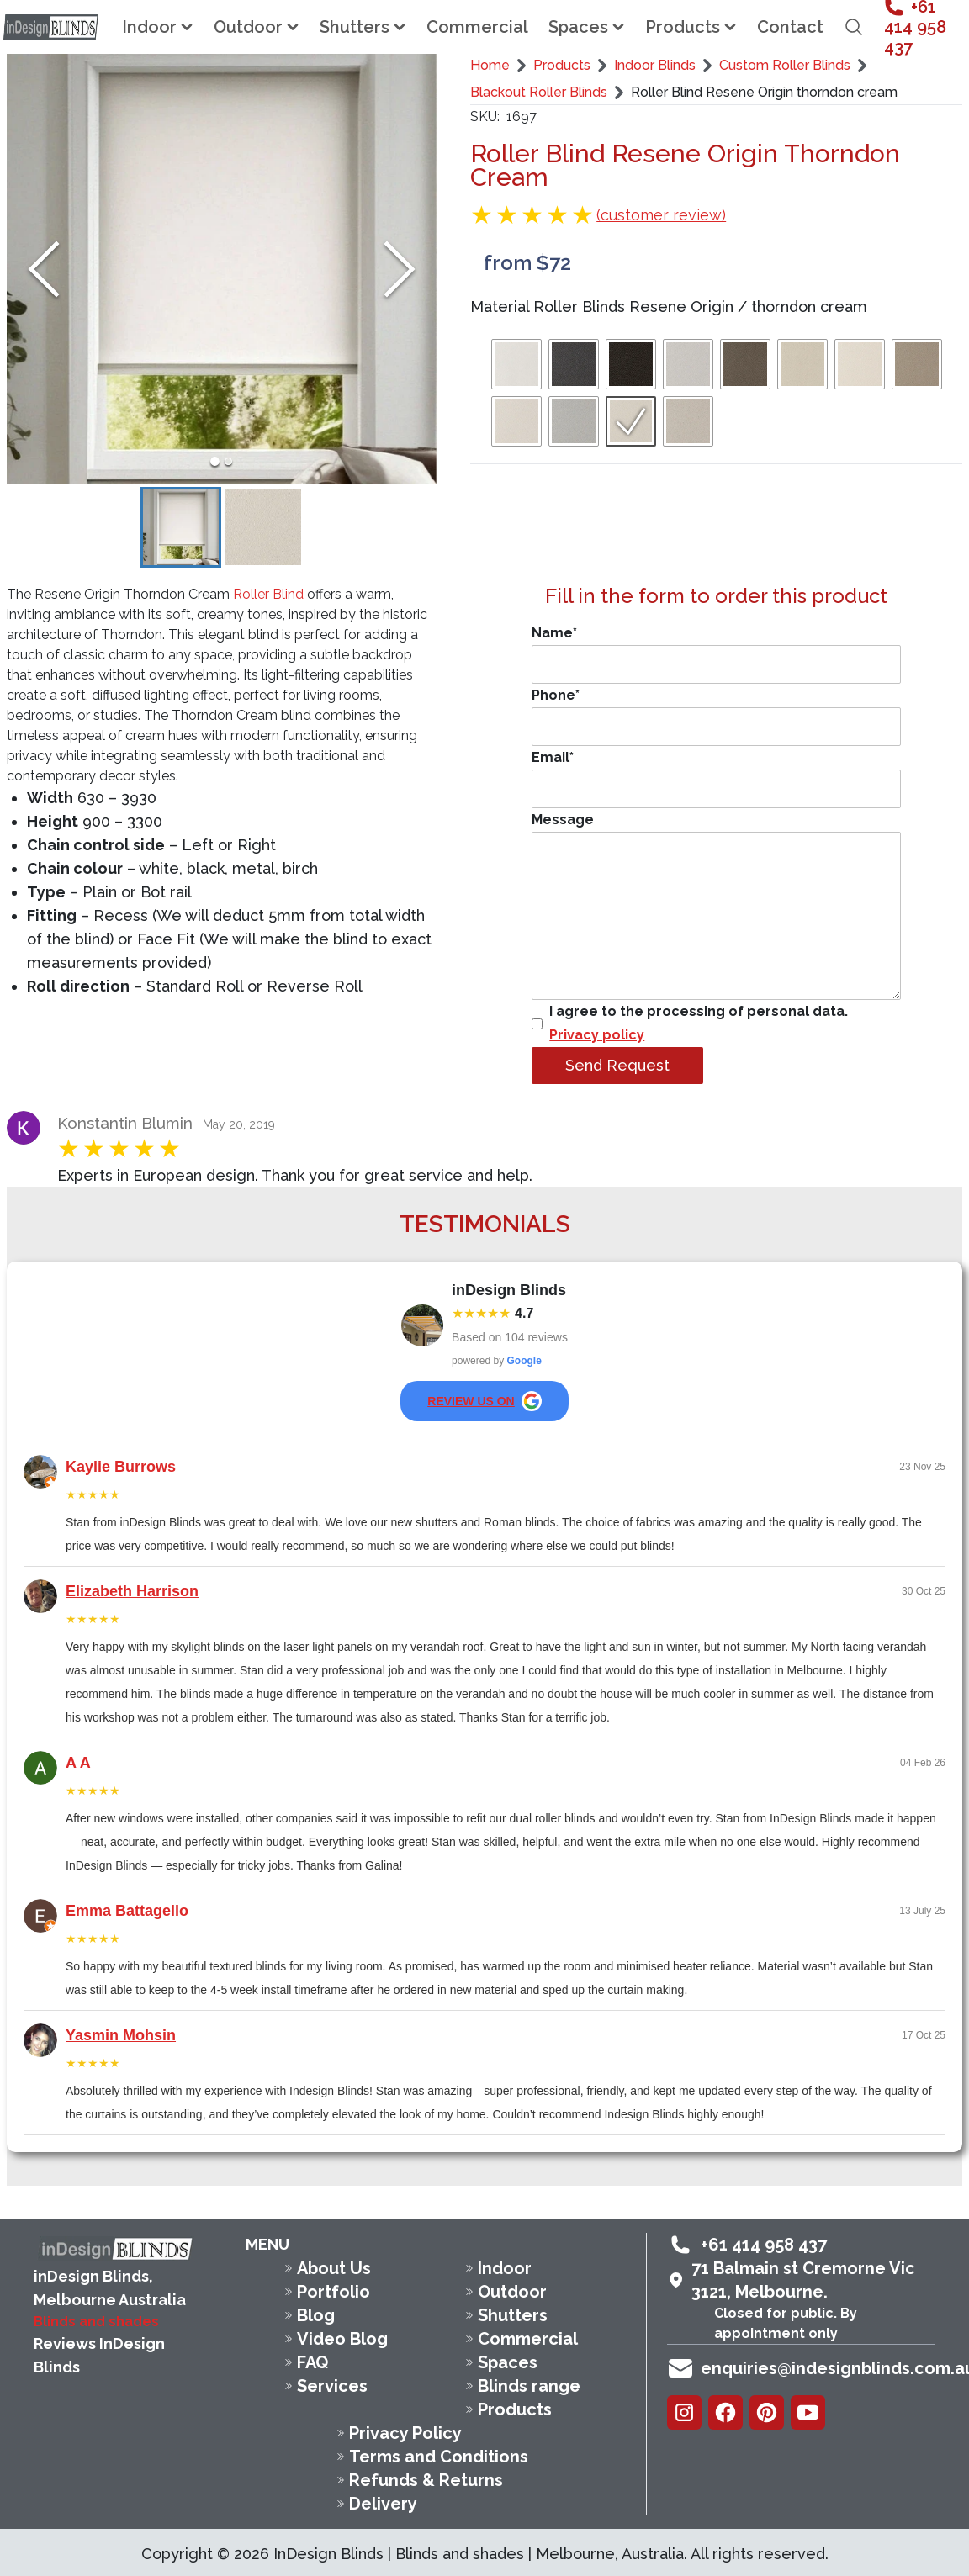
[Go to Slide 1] (214, 461)
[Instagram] (684, 2412)
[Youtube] (808, 2412)
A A (78, 1762)
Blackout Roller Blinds (538, 92)
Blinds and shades (96, 2322)
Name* (716, 654)
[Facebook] (725, 2412)
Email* (716, 778)
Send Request (617, 1065)
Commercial (477, 27)
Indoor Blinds (655, 65)
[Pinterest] (766, 2412)
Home (490, 65)
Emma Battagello (127, 1910)
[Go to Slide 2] (229, 461)
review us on (484, 1401)
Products (561, 65)
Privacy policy (596, 1035)
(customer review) (661, 215)
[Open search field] (854, 27)
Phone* (716, 716)
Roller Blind (268, 594)
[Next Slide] (400, 269)
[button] (222, 269)
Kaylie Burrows (121, 1466)
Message (716, 906)
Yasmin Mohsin (121, 2035)
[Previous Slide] (44, 269)
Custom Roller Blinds (784, 65)
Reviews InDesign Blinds (99, 2355)
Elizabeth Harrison (132, 1591)
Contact (790, 27)
